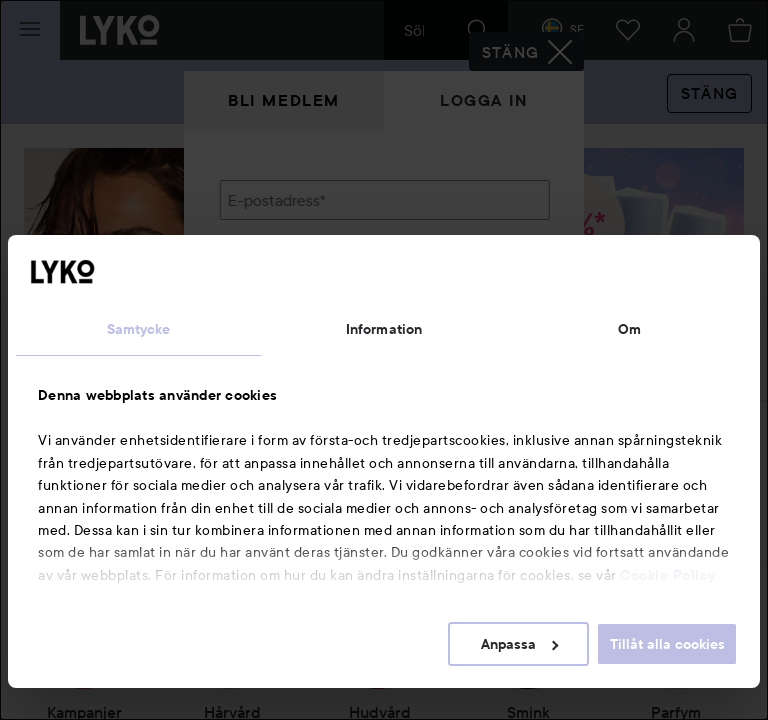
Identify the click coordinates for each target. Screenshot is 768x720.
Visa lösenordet (497, 302)
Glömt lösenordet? (285, 340)
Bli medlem (284, 100)
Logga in (484, 100)
